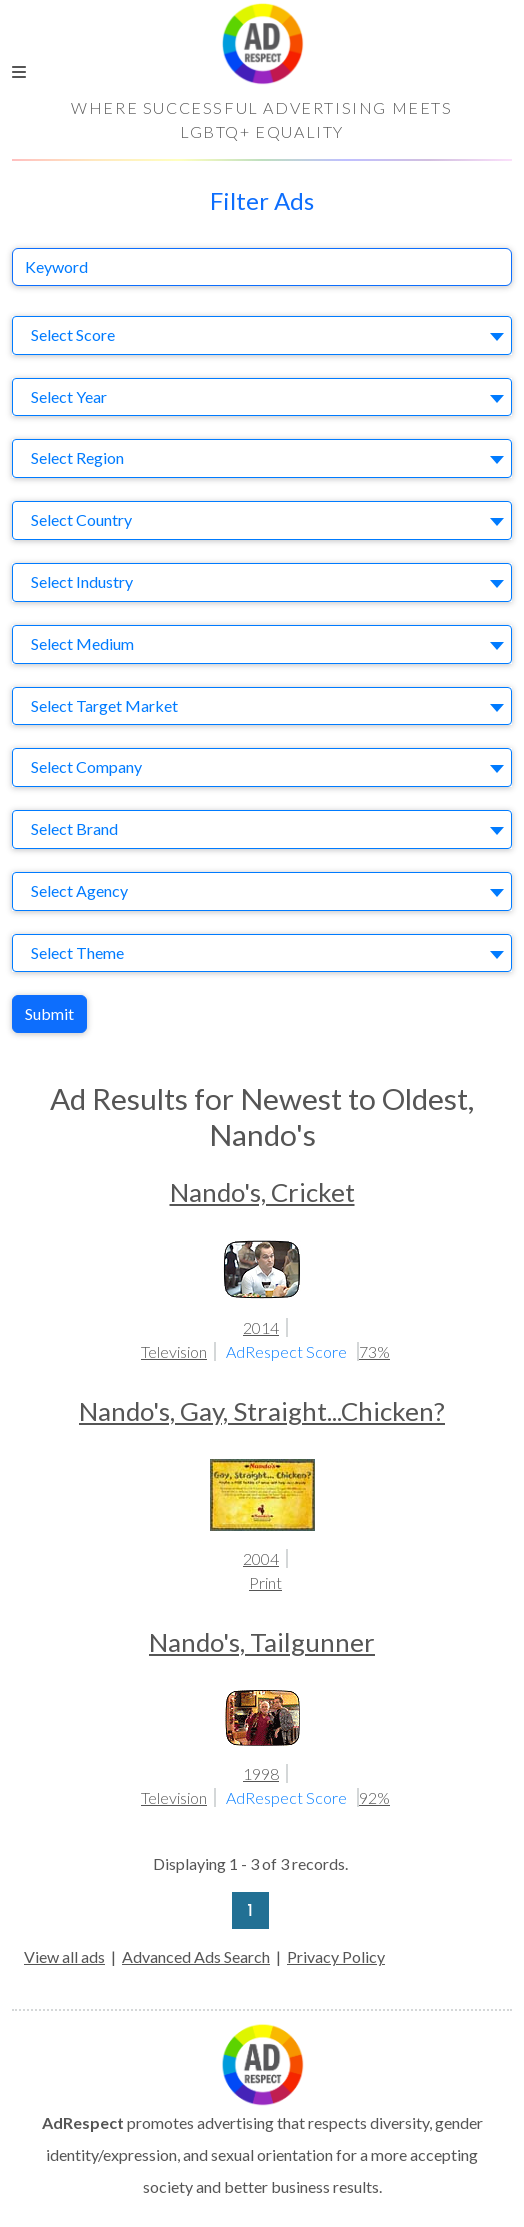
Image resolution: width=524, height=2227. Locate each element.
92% (374, 1797)
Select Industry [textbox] (82, 581)
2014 (261, 1327)
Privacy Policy (336, 1956)
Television (174, 1351)
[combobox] (262, 335)
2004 (261, 1558)
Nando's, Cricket (262, 1192)
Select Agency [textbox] (79, 890)
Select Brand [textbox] (74, 828)
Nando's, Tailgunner (262, 1642)
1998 (261, 1773)
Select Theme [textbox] (77, 952)
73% (374, 1351)
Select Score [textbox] (73, 334)
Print (265, 1582)
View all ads (64, 1956)
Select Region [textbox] (77, 457)
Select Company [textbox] (86, 766)
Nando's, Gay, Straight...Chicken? (262, 1411)
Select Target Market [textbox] (104, 705)
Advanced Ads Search (196, 1956)
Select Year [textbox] (69, 396)
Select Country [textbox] (81, 519)
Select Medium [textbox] (82, 643)
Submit (49, 1013)
